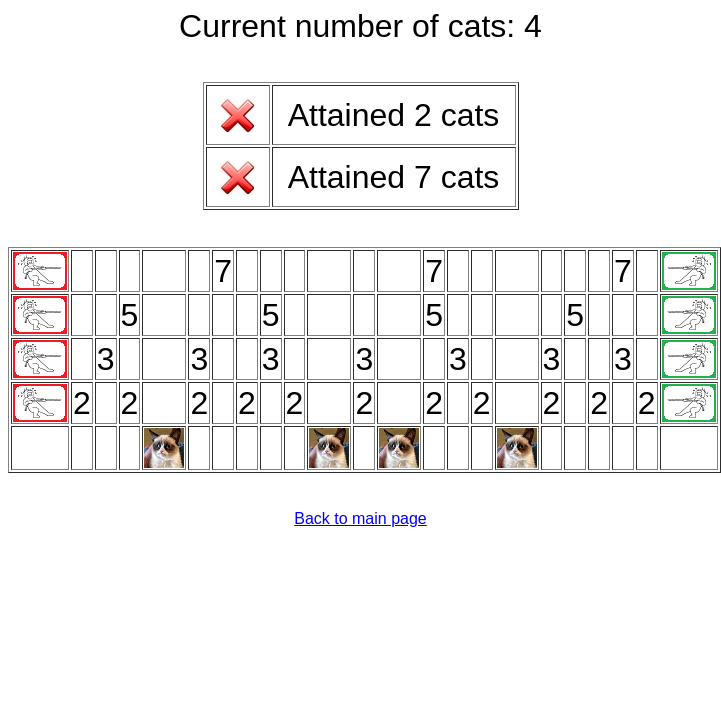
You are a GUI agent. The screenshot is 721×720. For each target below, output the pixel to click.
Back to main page (360, 518)
